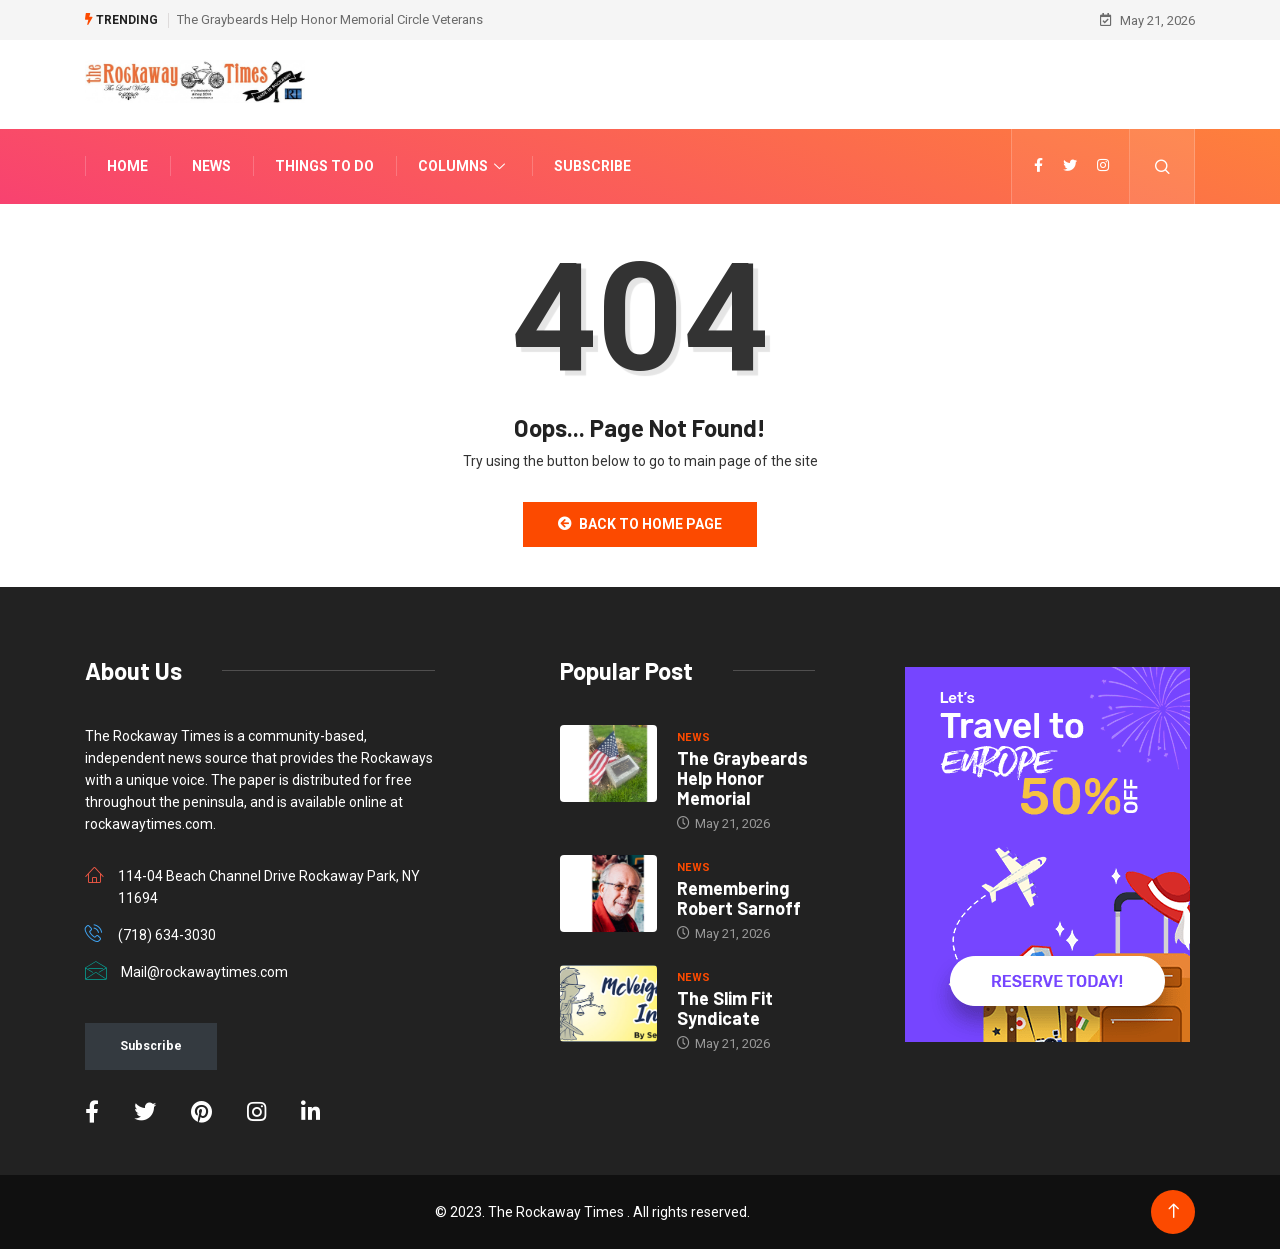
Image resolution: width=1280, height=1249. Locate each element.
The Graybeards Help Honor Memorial (742, 778)
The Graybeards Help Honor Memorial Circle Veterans (330, 19)
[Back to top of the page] (1173, 1211)
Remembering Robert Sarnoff (739, 898)
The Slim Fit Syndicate (725, 1008)
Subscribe (592, 166)
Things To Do (324, 166)
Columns (464, 166)
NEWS (694, 737)
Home (127, 166)
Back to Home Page (640, 524)
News (211, 166)
